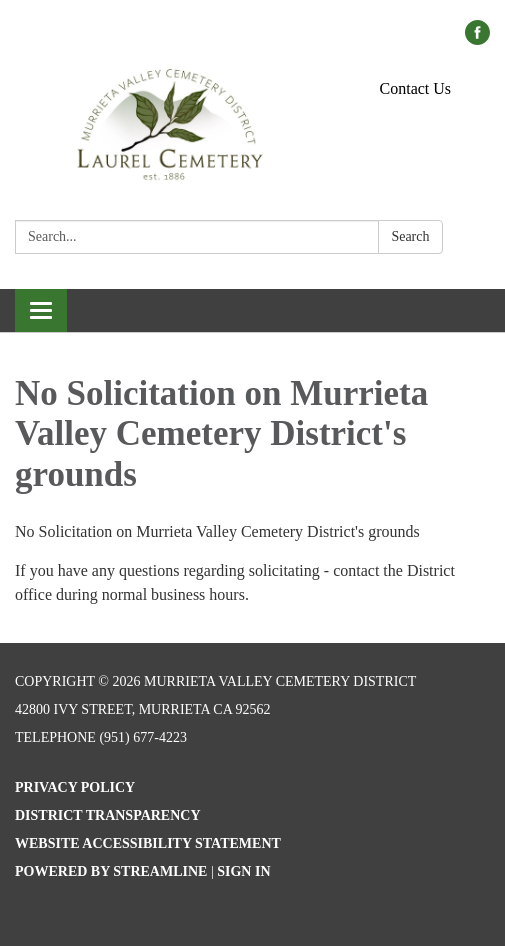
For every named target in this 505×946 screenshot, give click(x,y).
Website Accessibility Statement (148, 843)
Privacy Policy (75, 787)
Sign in (243, 871)
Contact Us (416, 88)
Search (410, 236)
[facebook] (477, 39)
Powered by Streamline (111, 871)
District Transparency (108, 815)
